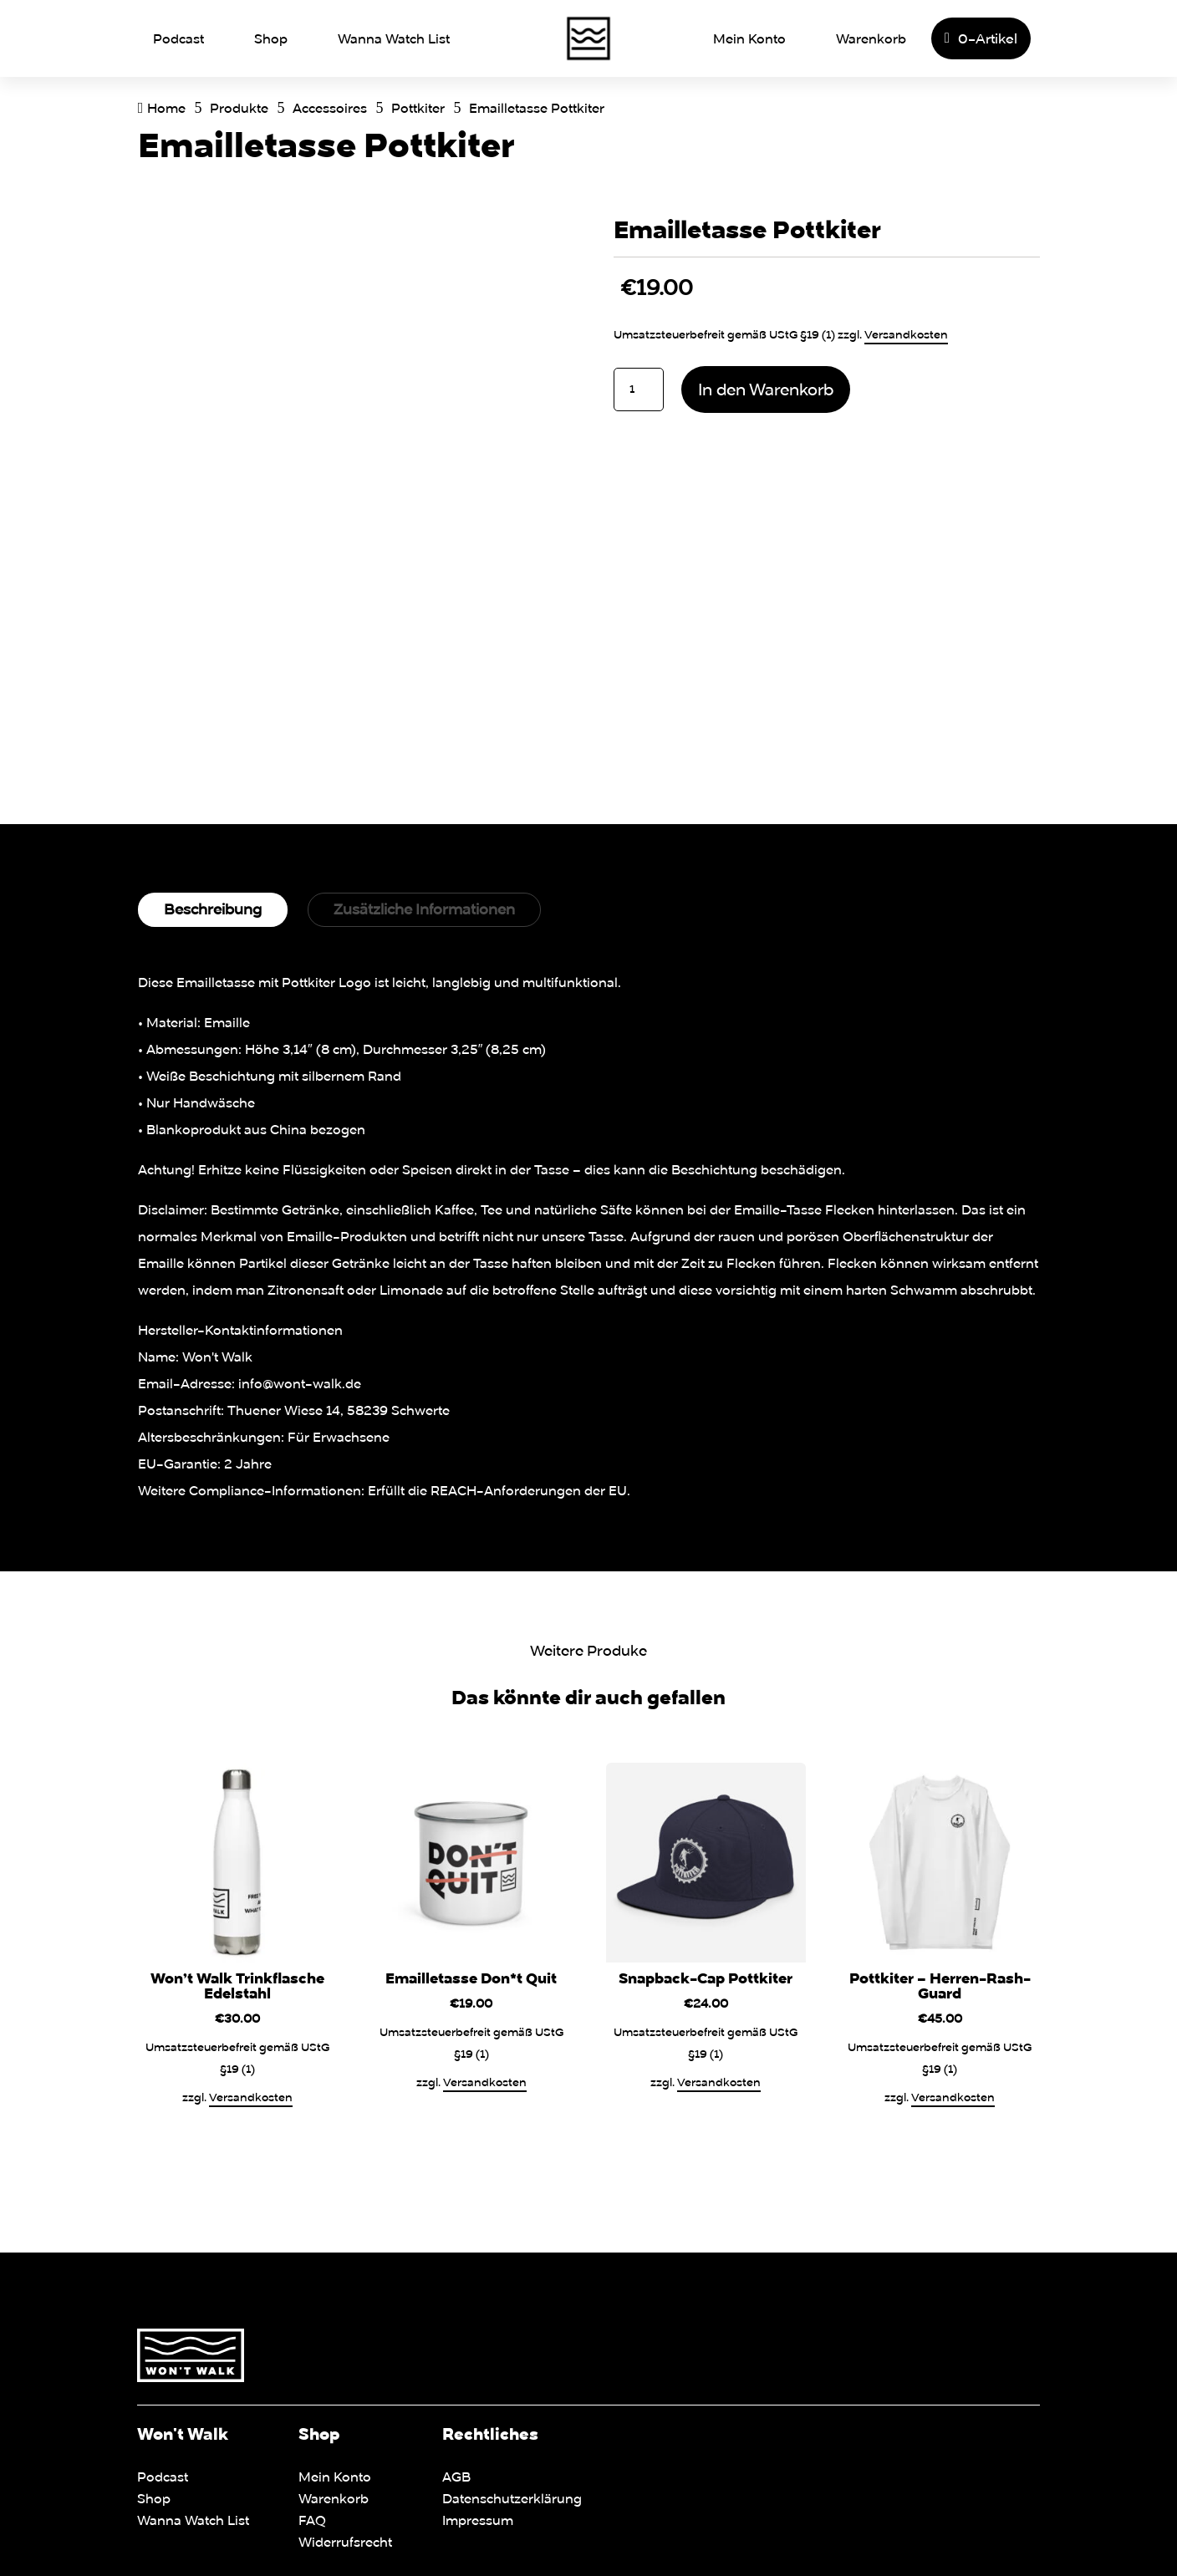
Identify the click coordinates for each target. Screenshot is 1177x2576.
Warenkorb (871, 38)
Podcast (178, 38)
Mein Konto (749, 38)
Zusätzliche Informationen (424, 909)
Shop (271, 38)
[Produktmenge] (639, 389)
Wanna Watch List (394, 38)
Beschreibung (213, 909)
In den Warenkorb (765, 389)
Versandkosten (906, 334)
